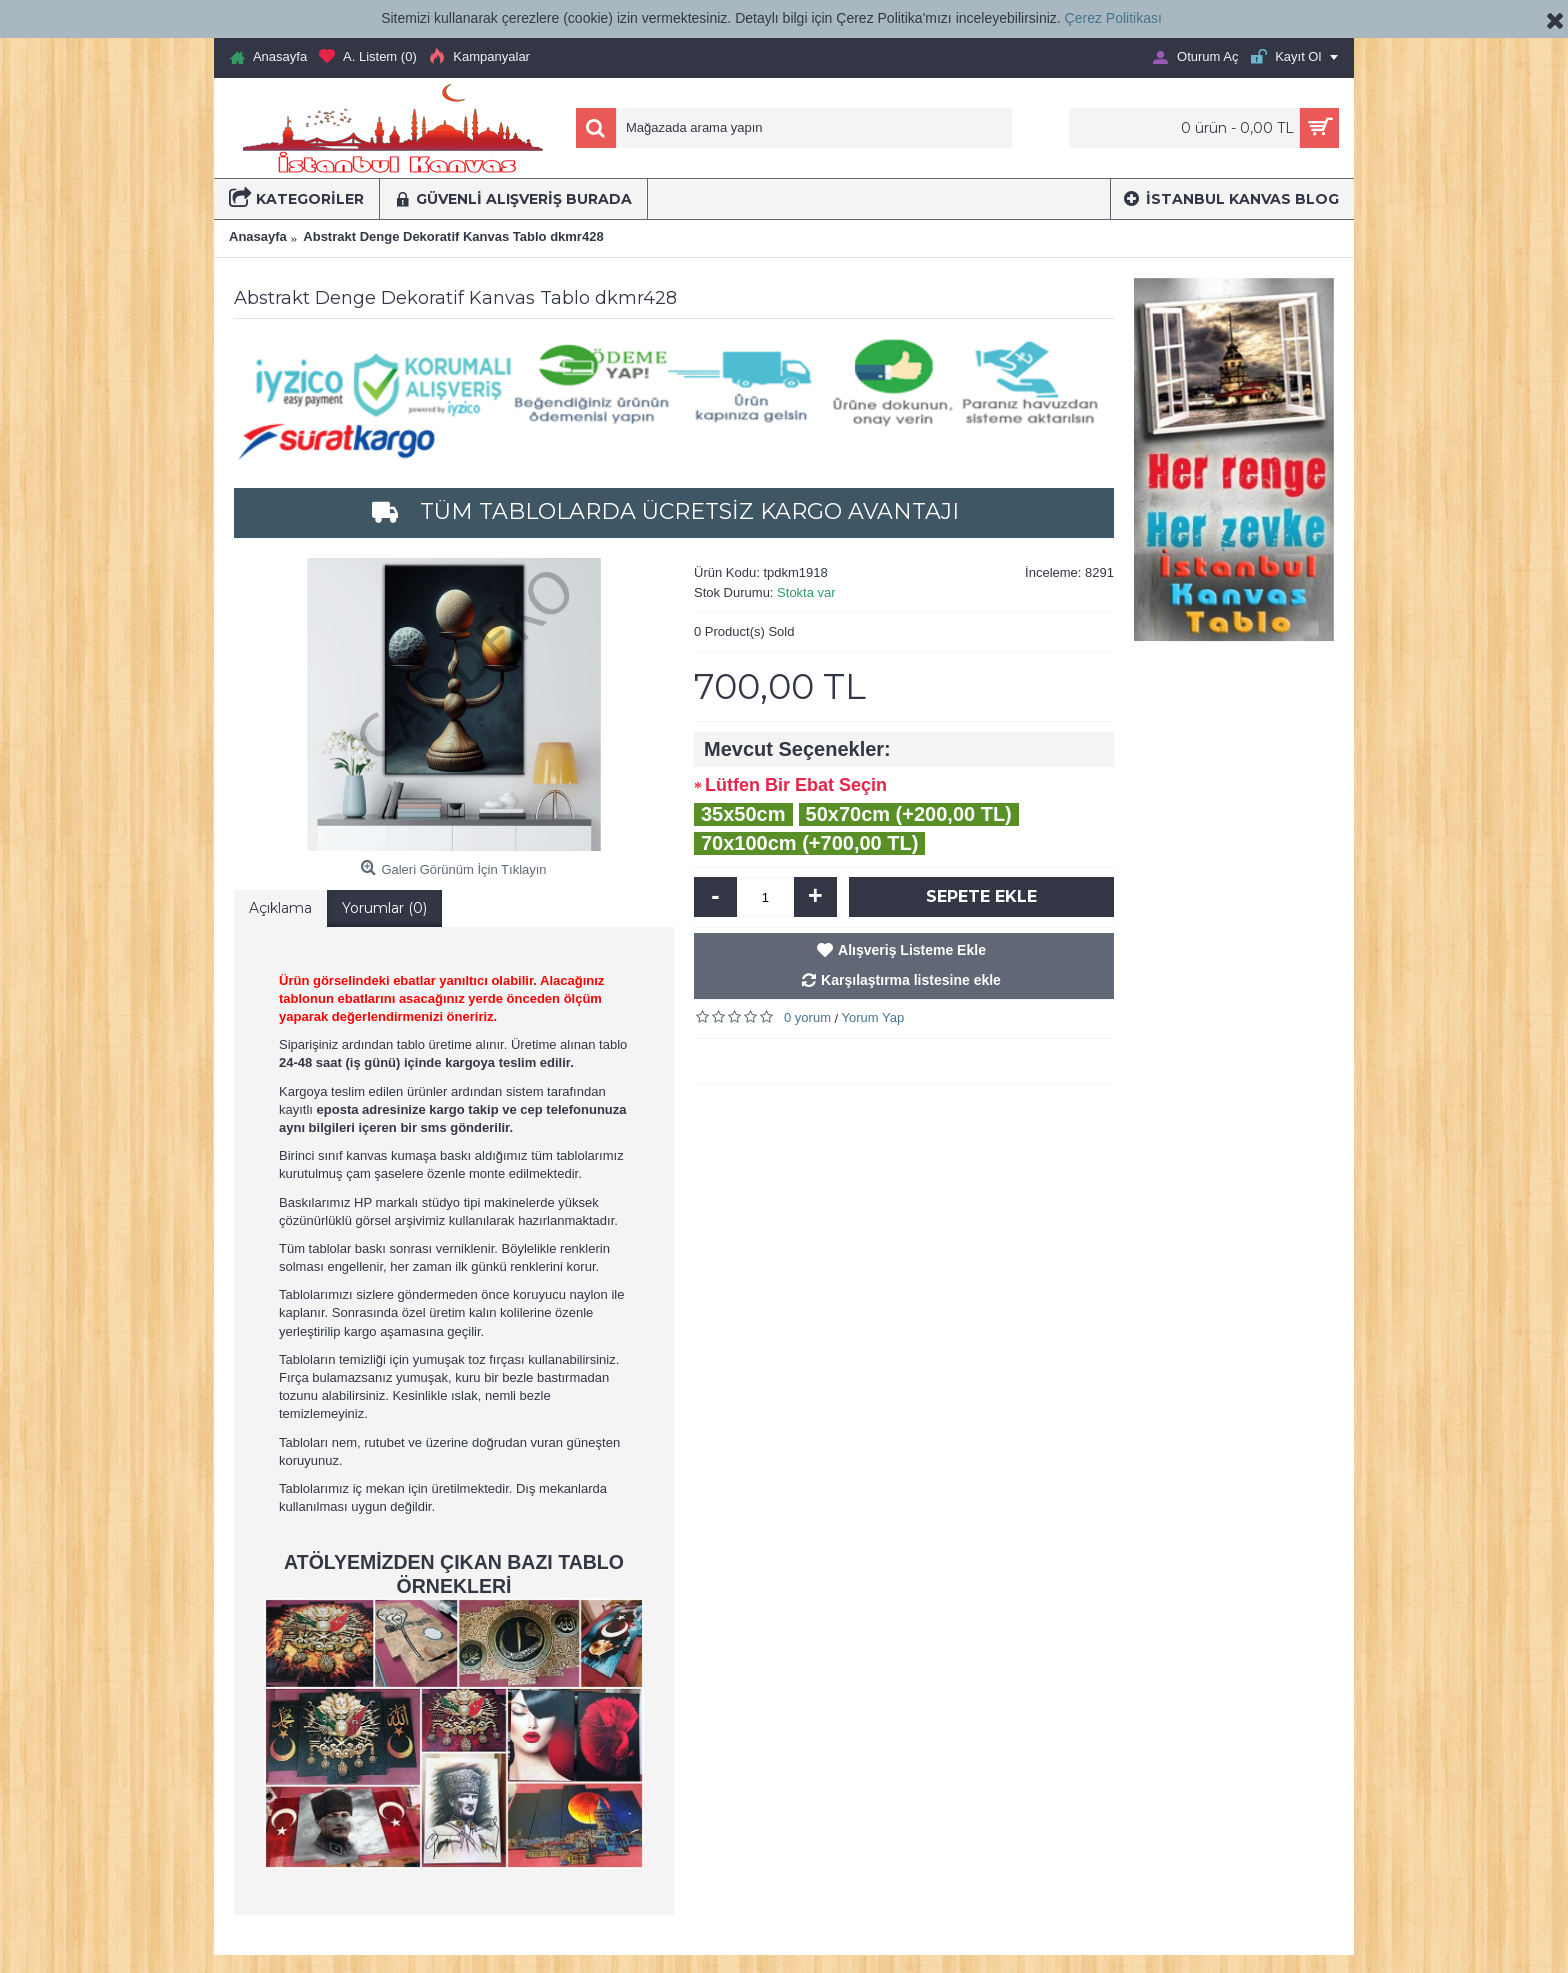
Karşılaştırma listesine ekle (911, 980)
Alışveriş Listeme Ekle (912, 950)
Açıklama (280, 908)
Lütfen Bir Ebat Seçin (796, 785)
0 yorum (807, 1017)
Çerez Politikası (1113, 18)
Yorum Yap (873, 1017)
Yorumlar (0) (384, 908)
